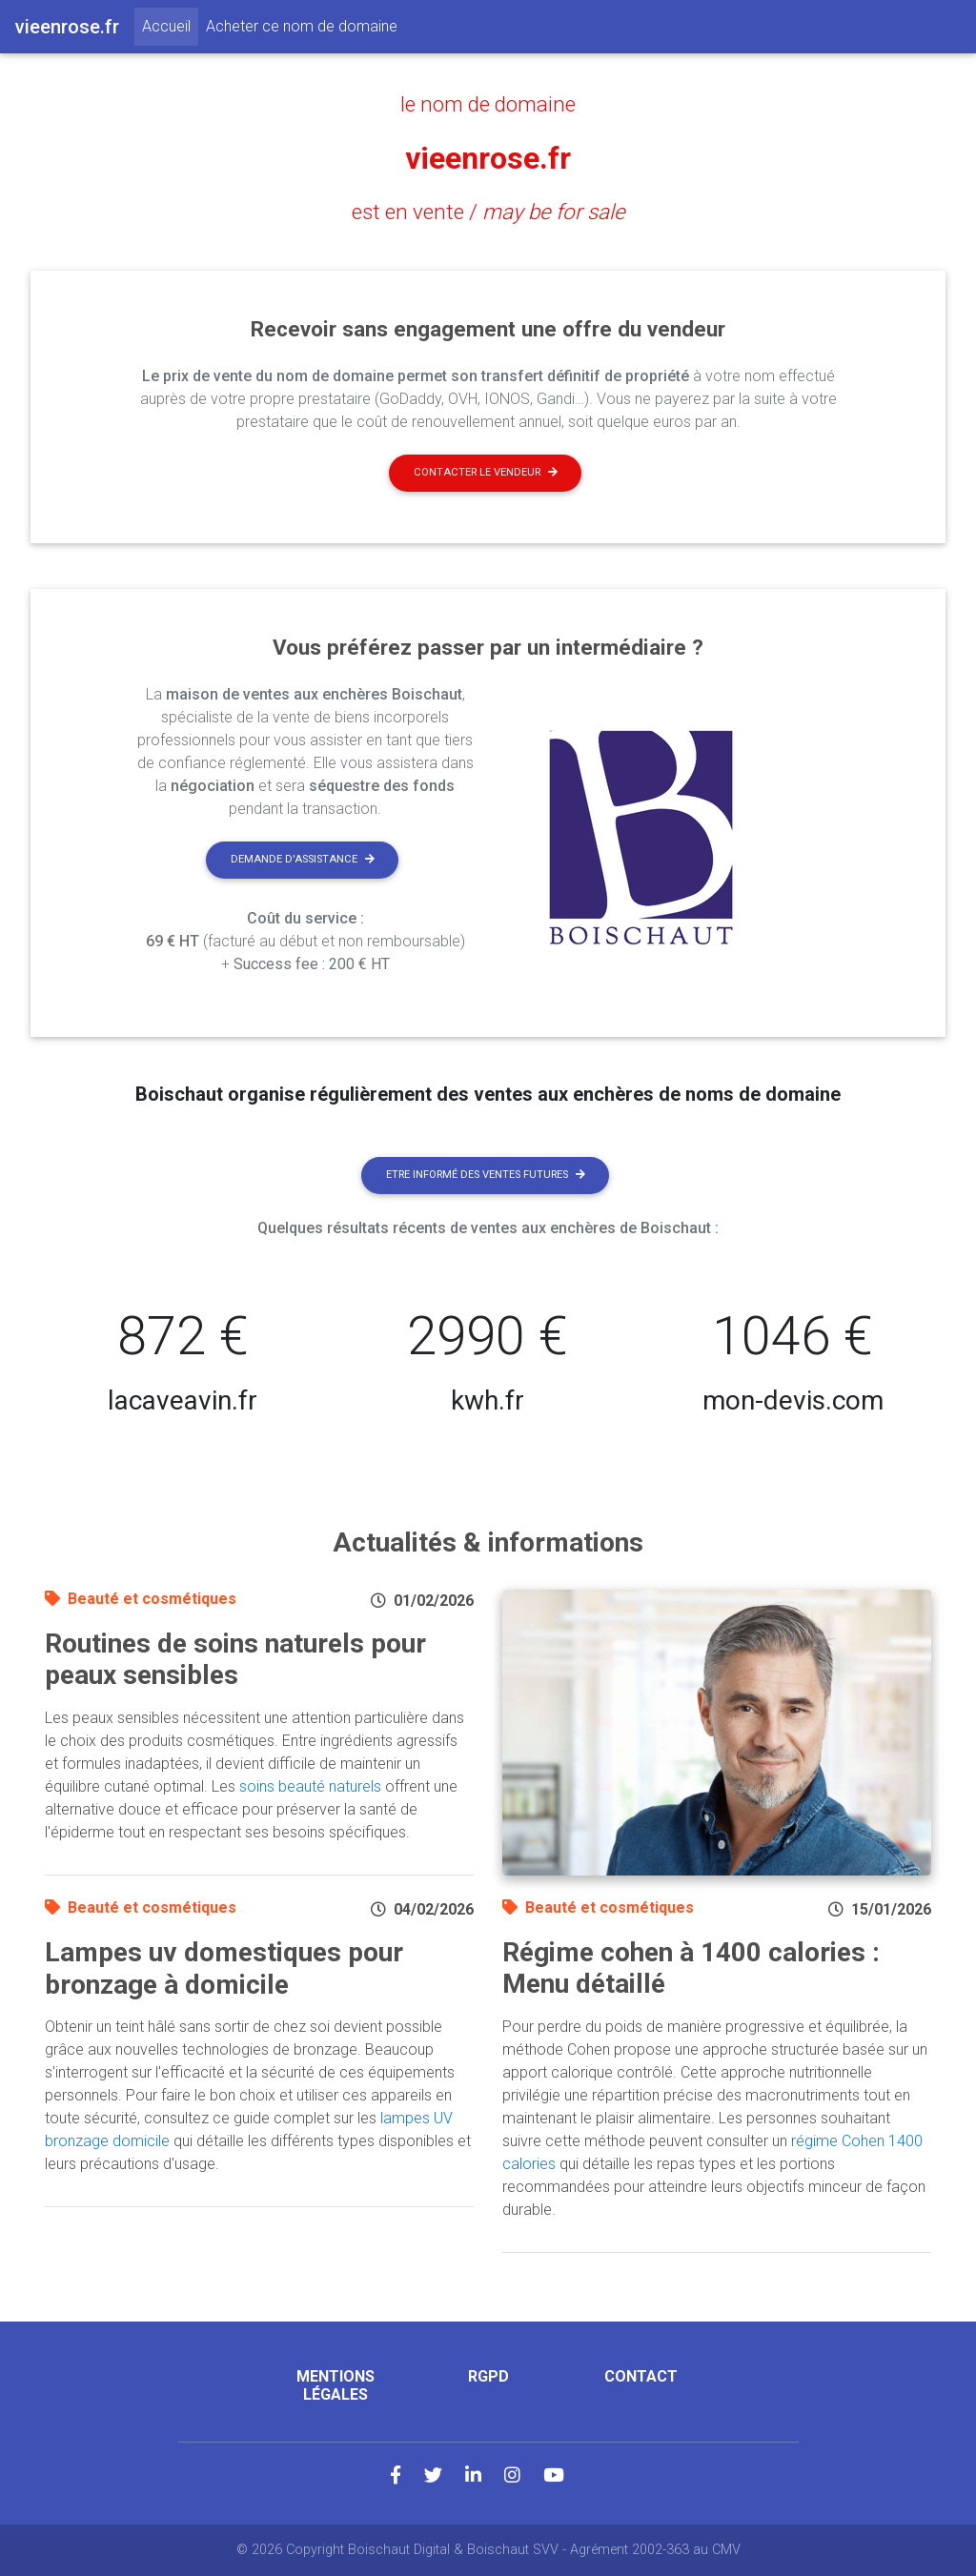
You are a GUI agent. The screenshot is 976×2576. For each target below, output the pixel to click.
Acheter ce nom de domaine (301, 26)
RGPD (488, 2376)
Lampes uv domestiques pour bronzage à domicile (224, 1968)
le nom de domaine (488, 103)
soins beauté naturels (310, 1786)
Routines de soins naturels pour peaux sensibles (235, 1660)
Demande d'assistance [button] (303, 859)
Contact (641, 2376)
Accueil (170, 24)
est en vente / (488, 211)
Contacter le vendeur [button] (486, 472)
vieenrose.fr (488, 158)
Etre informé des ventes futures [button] (485, 1174)
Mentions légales (335, 2385)
